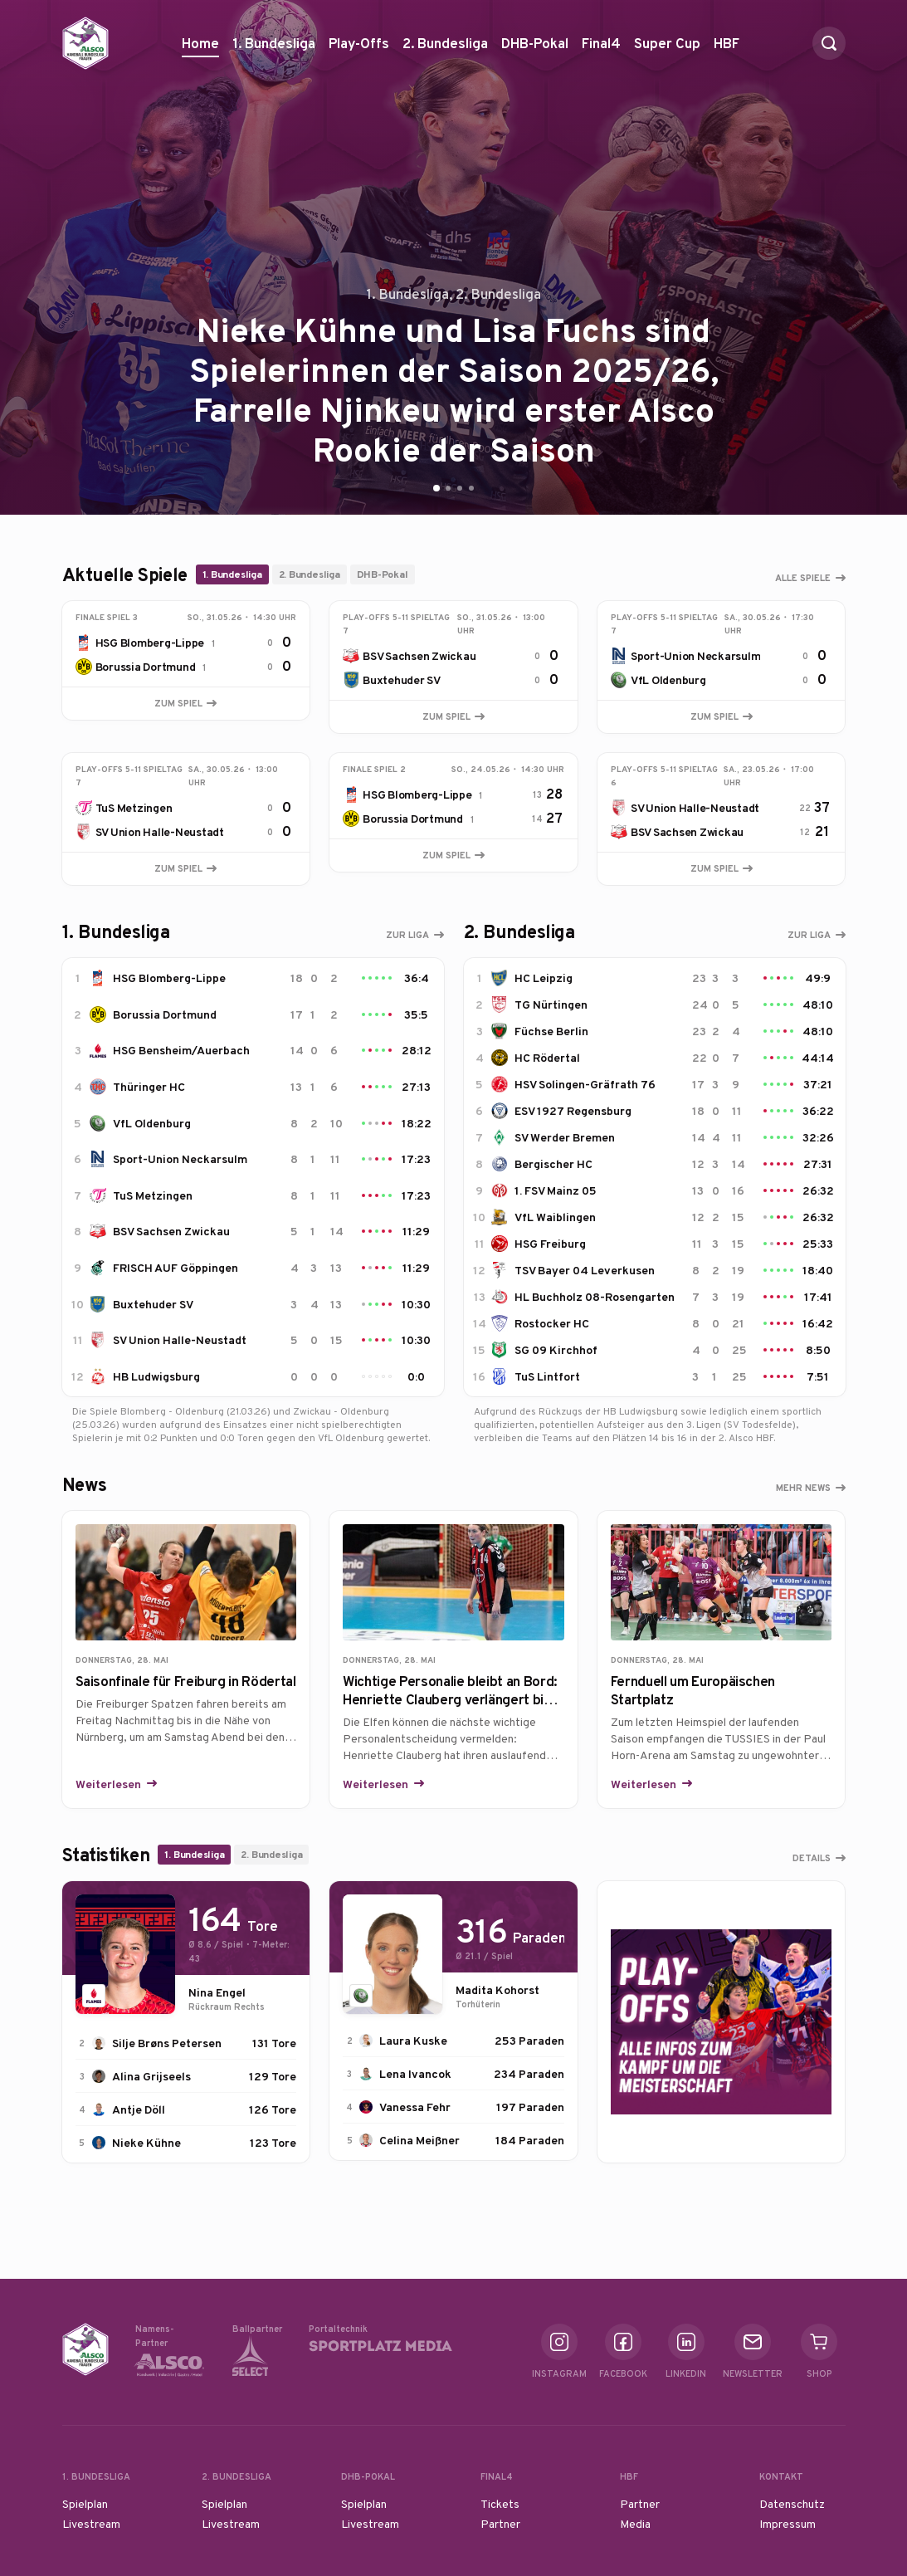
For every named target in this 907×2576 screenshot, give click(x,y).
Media (635, 2523)
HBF (726, 49)
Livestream (91, 2523)
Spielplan (85, 2503)
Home (200, 43)
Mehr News (803, 1487)
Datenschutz (792, 2503)
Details (811, 1858)
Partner (500, 2523)
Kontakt (781, 2476)
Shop (819, 2351)
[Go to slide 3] (459, 488)
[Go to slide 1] (436, 488)
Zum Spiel (185, 703)
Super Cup (667, 49)
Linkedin (686, 2351)
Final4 (601, 49)
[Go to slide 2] (448, 488)
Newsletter (753, 2351)
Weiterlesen (110, 1784)
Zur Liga (407, 935)
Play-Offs (359, 43)
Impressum (787, 2523)
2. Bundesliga (445, 49)
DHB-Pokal (534, 49)
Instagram (559, 2351)
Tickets (499, 2503)
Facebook (623, 2351)
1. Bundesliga (273, 49)
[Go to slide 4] (471, 488)
